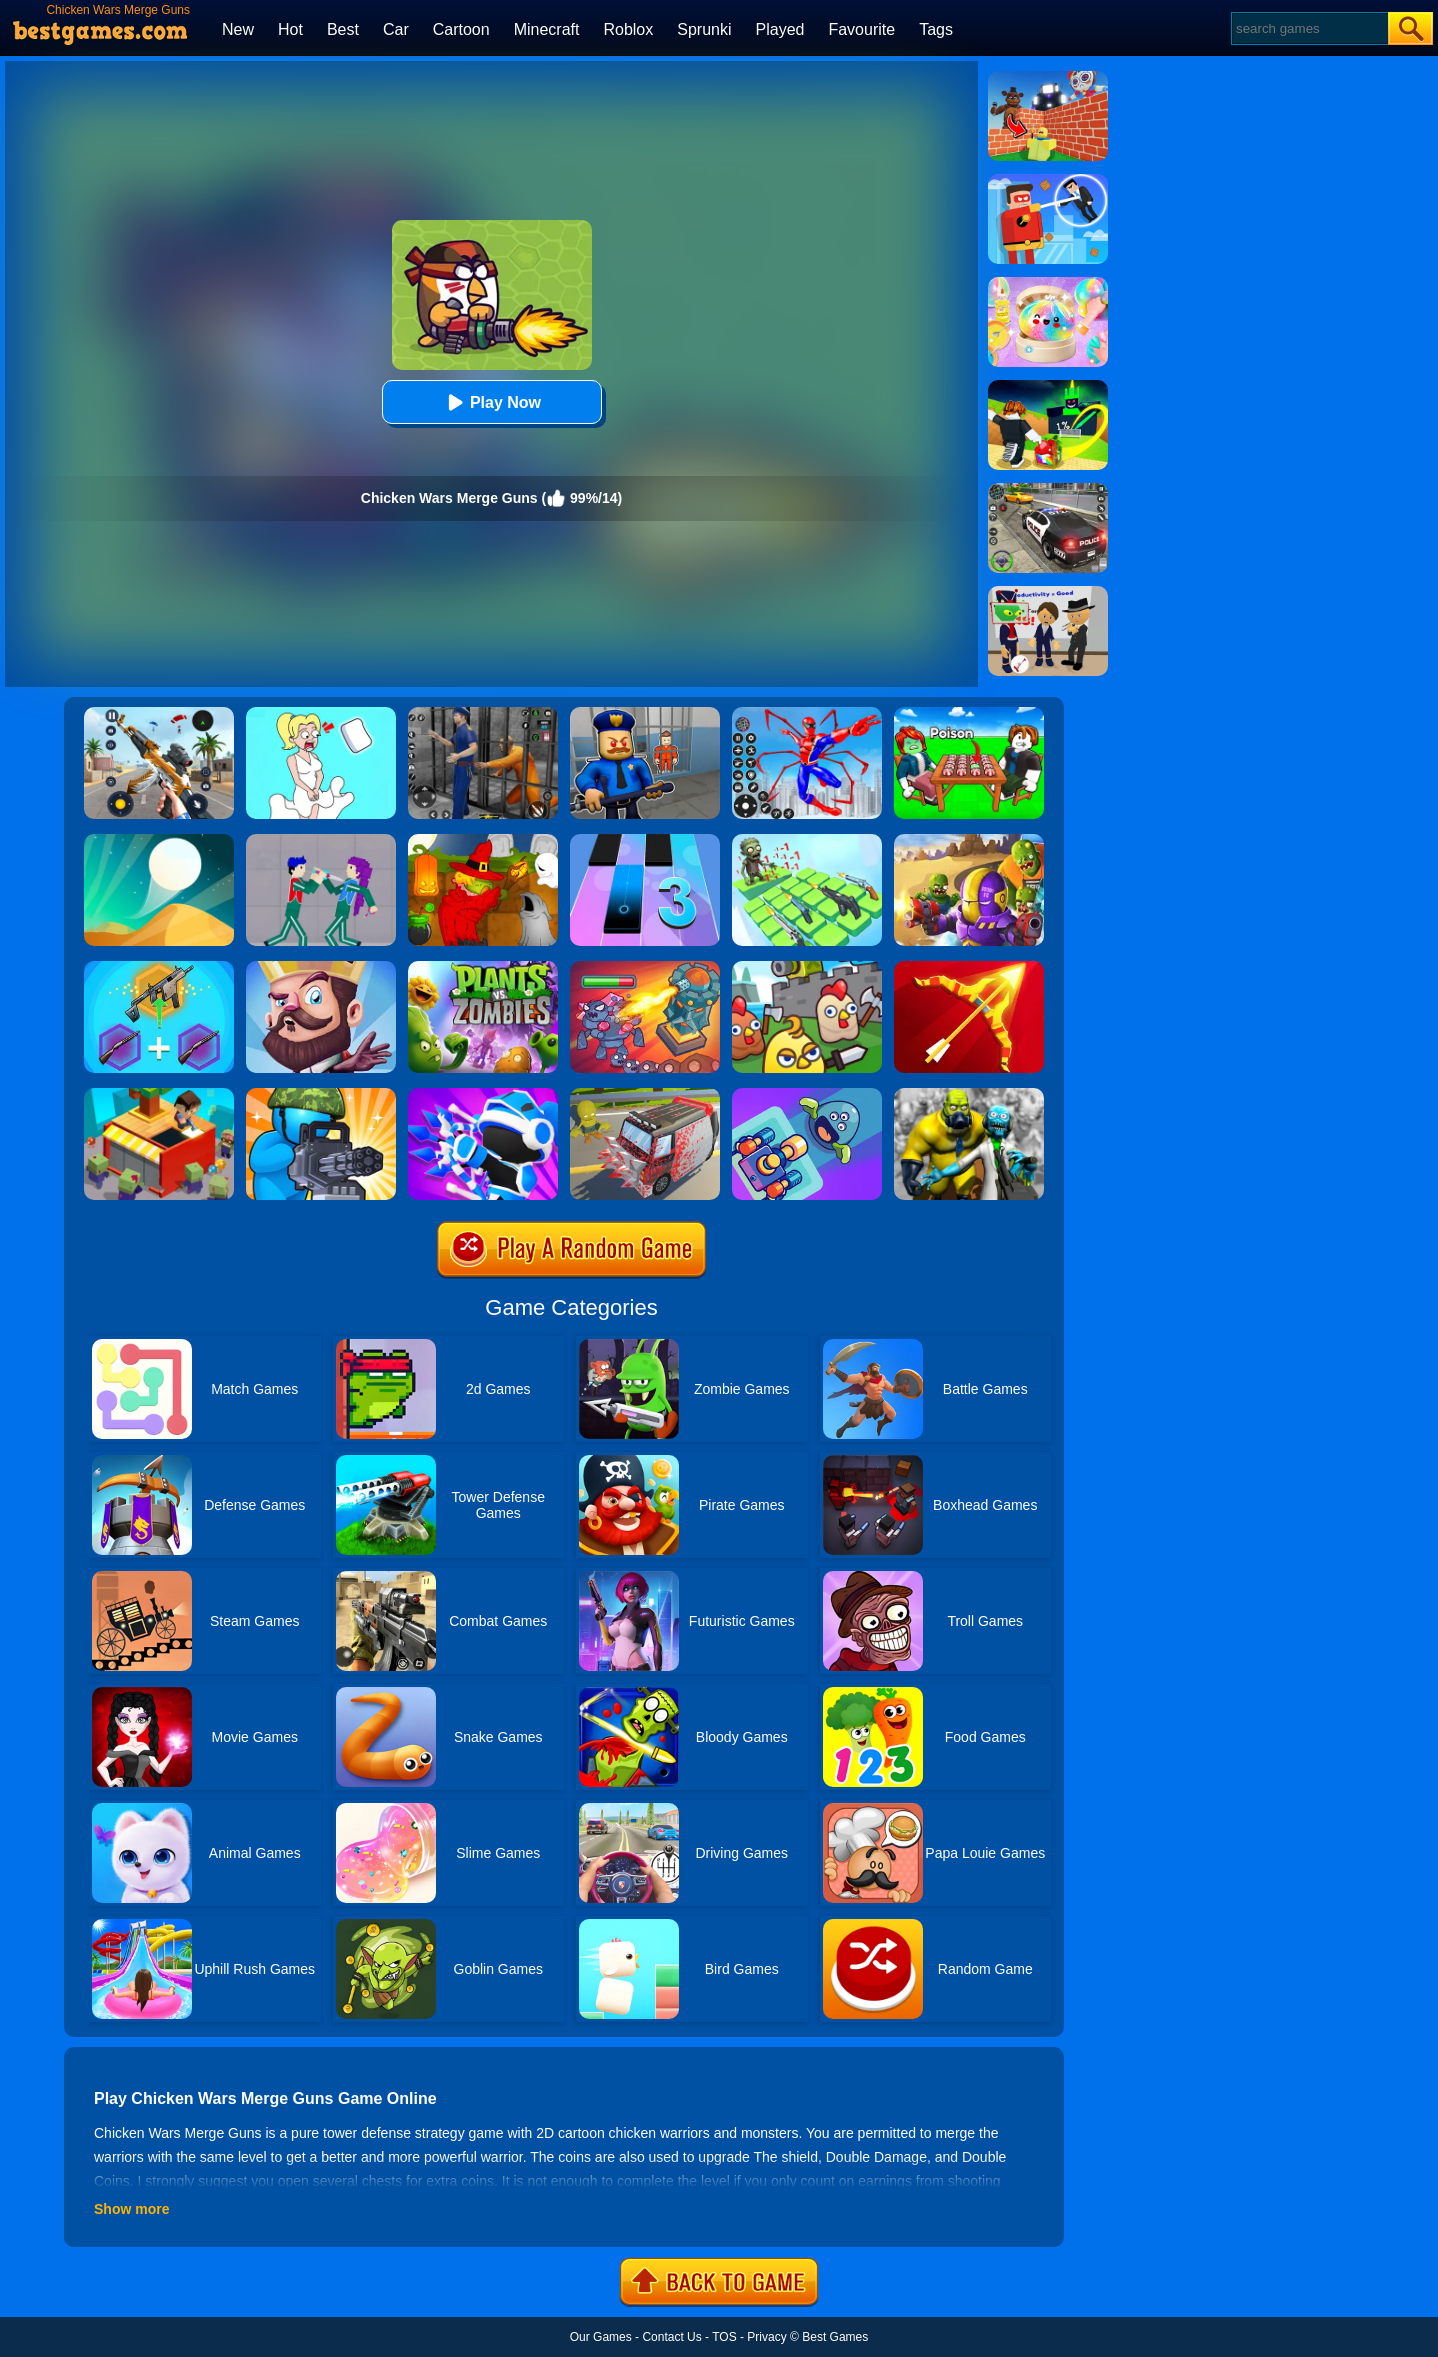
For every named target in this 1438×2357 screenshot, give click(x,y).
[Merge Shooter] (807, 1095)
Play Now (491, 402)
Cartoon (461, 29)
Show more (131, 2209)
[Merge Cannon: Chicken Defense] (807, 968)
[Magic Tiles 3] (645, 841)
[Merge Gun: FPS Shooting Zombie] (969, 1095)
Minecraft (547, 29)
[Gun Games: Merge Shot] (159, 968)
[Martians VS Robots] (483, 841)
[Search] (1308, 28)
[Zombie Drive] (645, 1095)
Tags (936, 29)
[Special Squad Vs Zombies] (969, 841)
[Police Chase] (1048, 490)
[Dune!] (159, 841)
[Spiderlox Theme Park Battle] (807, 714)
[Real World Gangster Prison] (483, 714)
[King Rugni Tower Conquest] (645, 968)
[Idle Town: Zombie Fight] (159, 1095)
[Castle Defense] (321, 968)
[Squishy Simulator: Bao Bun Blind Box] (1048, 284)
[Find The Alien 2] (1048, 593)
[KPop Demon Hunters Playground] (321, 841)
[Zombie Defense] (321, 1095)
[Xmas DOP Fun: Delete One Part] (321, 714)
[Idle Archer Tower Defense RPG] (969, 968)
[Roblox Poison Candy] (969, 714)
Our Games (601, 2337)
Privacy (766, 2337)
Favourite (861, 29)
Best (343, 29)
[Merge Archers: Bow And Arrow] (483, 1095)
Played (780, 29)
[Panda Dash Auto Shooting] (159, 714)
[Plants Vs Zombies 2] (483, 968)
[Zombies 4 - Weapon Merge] (807, 841)
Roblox (628, 29)
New (238, 29)
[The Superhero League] (1048, 181)
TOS (724, 2337)
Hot (290, 29)
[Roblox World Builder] (1048, 78)
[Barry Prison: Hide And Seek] (645, 714)
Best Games (835, 2337)
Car (396, 29)
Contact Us (671, 2337)
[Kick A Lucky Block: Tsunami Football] (1048, 387)
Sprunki (704, 29)
